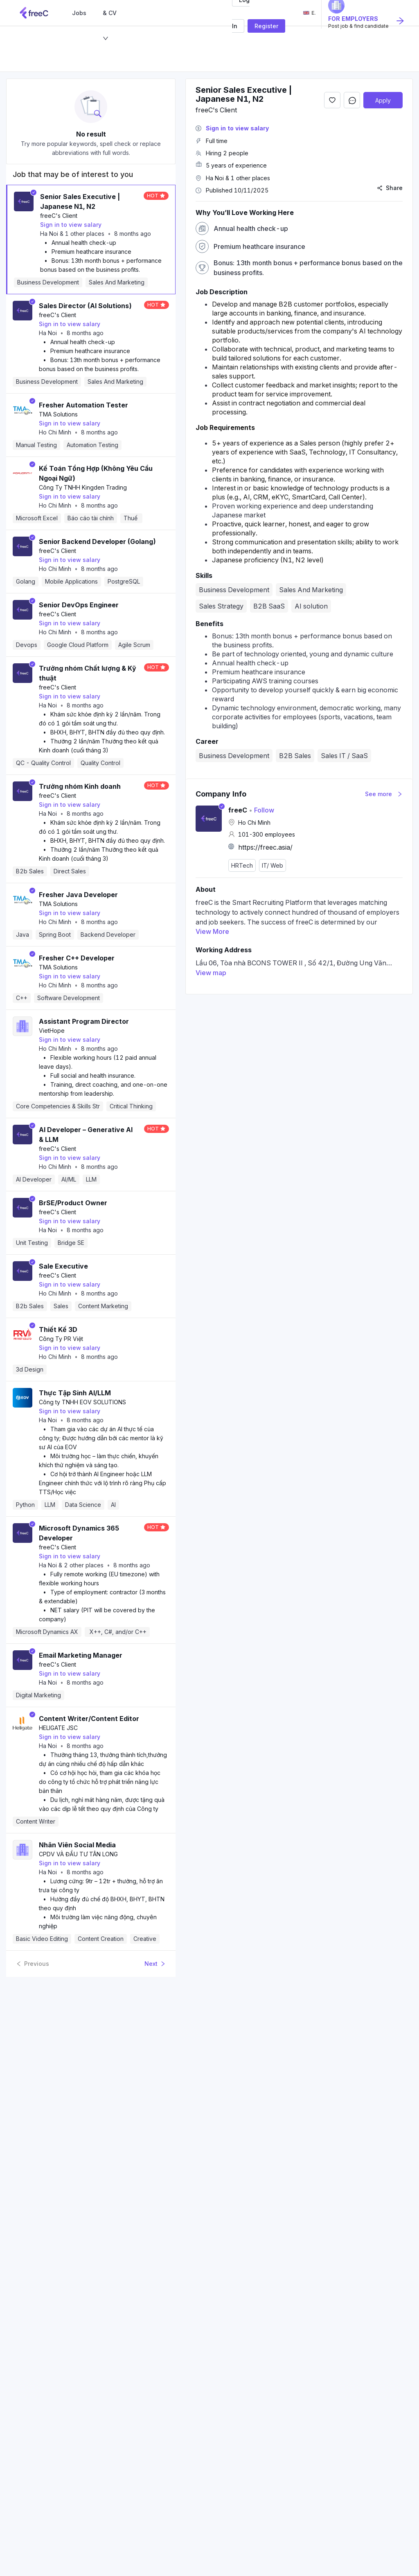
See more (384, 793)
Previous (32, 1963)
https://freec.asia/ (265, 847)
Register (266, 25)
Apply (383, 100)
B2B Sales (295, 756)
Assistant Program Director (84, 1021)
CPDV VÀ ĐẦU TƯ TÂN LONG (78, 1854)
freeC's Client (58, 215)
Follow (261, 810)
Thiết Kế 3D (58, 1329)
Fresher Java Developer (78, 895)
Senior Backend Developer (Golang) (97, 541)
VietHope (52, 1030)
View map (211, 973)
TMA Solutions (58, 414)
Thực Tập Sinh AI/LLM (75, 1393)
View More (212, 931)
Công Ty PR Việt (61, 1338)
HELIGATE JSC (58, 1727)
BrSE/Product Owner (73, 1203)
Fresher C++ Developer (77, 958)
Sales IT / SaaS (344, 756)
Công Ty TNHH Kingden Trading (83, 487)
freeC (237, 810)
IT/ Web (272, 865)
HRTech (242, 865)
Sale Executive (63, 1266)
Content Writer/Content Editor (89, 1718)
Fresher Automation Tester (83, 405)
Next (155, 1963)
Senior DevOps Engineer (79, 605)
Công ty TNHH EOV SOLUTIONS (82, 1402)
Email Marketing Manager (80, 1655)
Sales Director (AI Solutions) (85, 306)
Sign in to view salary (70, 224)
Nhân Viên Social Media (77, 1845)
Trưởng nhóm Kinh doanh (80, 786)
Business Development (234, 756)
